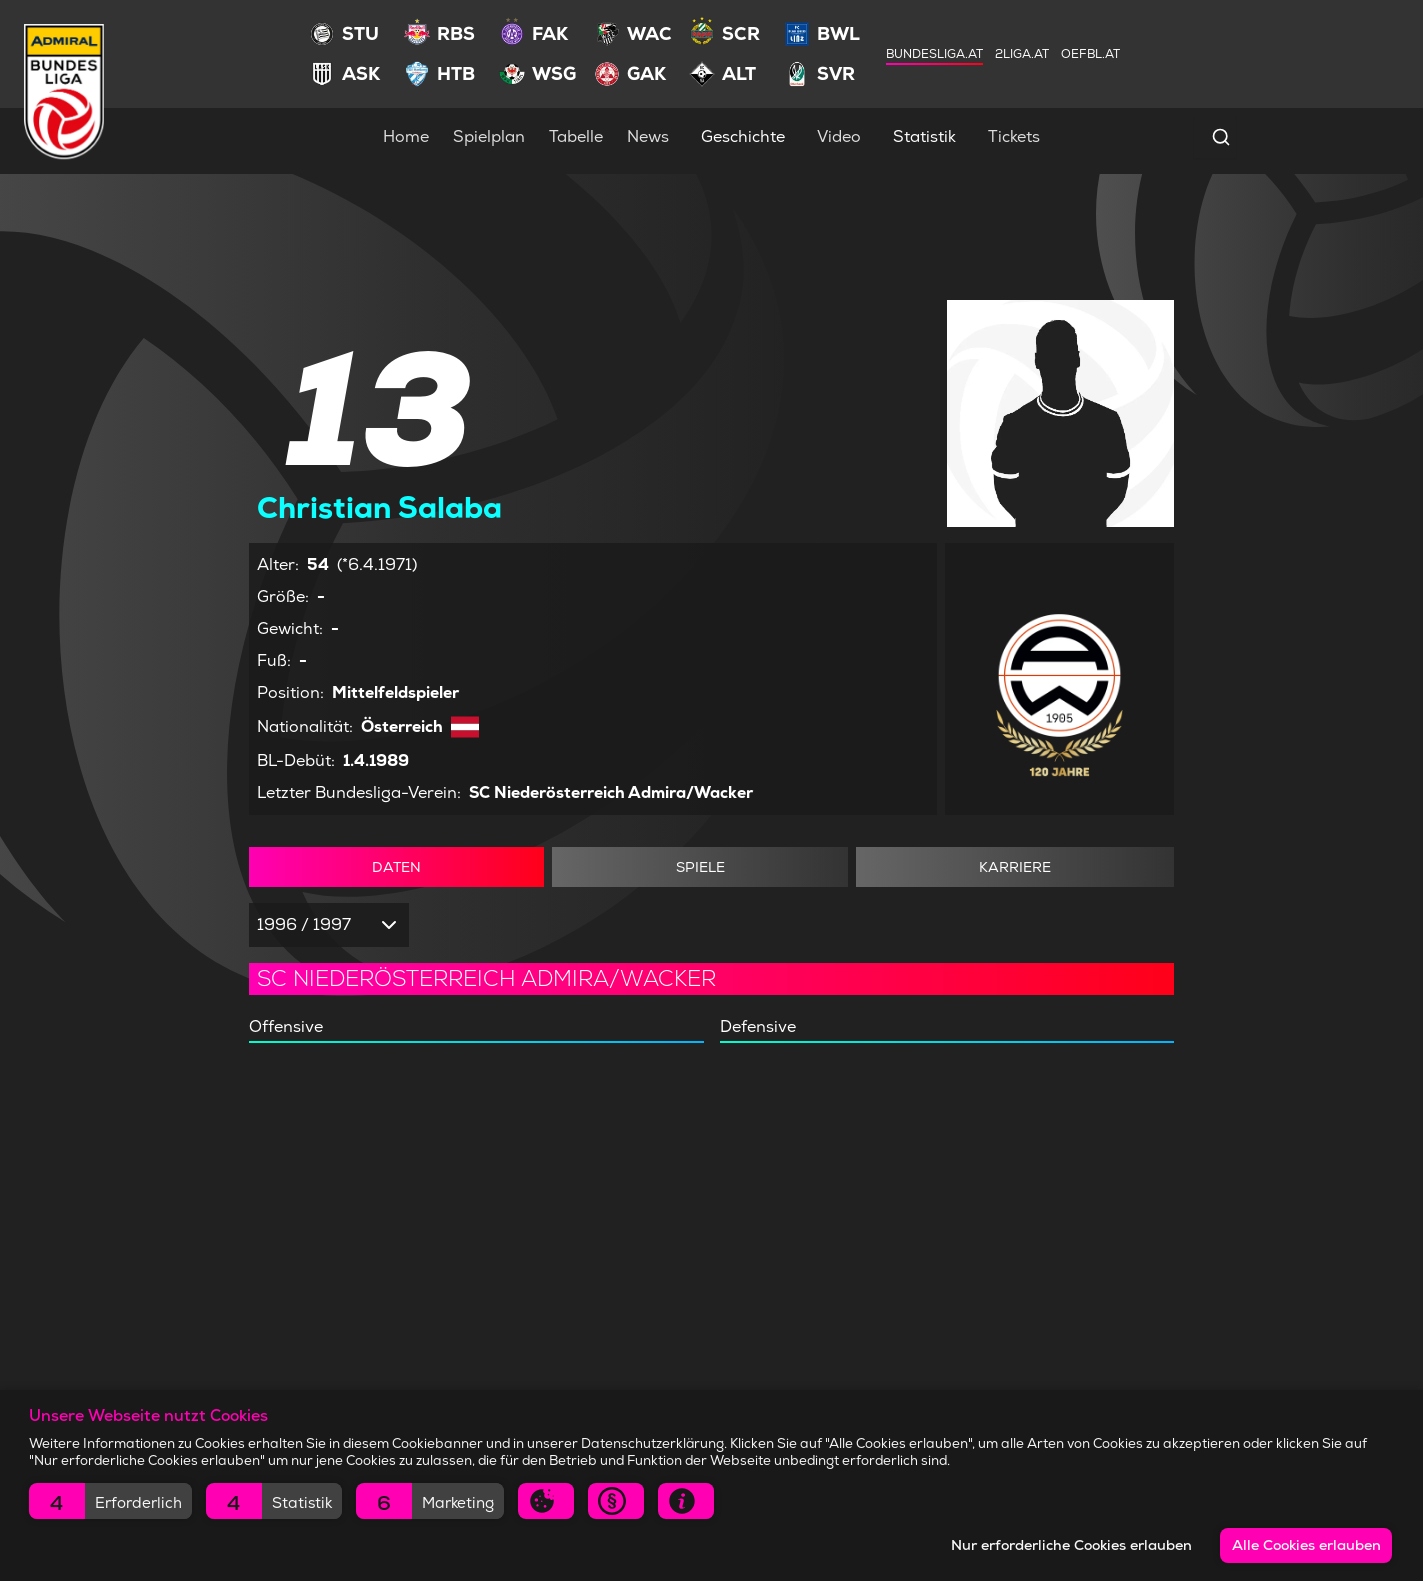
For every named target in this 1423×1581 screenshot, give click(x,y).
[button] (110, 1501)
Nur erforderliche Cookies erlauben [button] (1071, 1545)
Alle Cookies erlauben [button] (1306, 1545)
